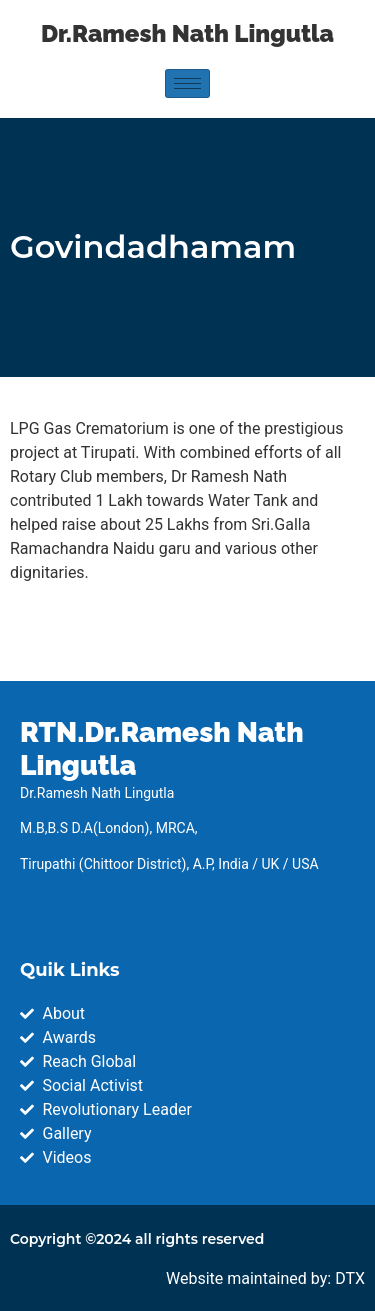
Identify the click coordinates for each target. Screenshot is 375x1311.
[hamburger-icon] (187, 83)
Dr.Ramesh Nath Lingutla (187, 33)
